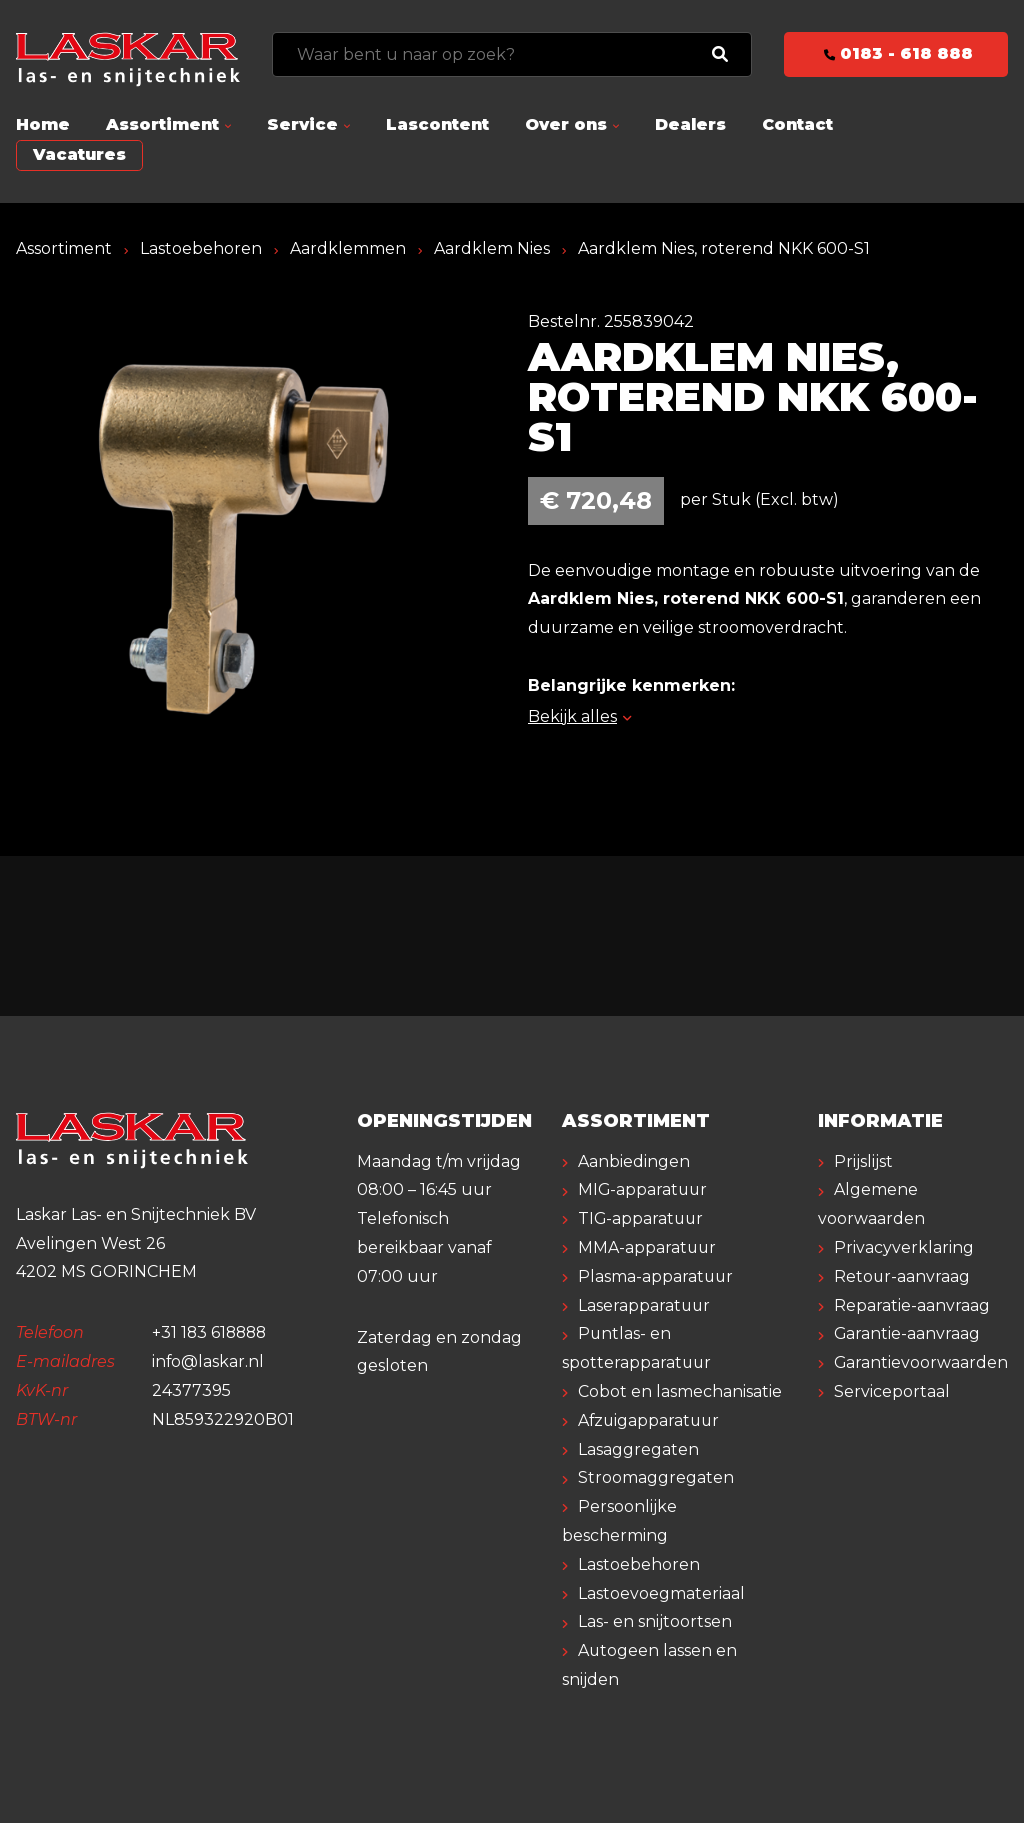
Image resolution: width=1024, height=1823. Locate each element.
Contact (797, 124)
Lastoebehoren (201, 248)
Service (302, 124)
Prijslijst (863, 1161)
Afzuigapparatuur (650, 1420)
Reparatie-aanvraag (912, 1305)
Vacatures (79, 154)
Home (43, 124)
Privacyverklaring (904, 1247)
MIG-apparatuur (644, 1189)
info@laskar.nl (208, 1361)
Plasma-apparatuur (656, 1276)
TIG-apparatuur (642, 1218)
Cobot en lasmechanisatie (680, 1391)
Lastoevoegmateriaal (661, 1593)
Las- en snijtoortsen (655, 1621)
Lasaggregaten (638, 1449)
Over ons (566, 124)
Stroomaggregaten (656, 1477)
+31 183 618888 (211, 1332)
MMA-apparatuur (648, 1247)
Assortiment (162, 124)
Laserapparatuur (645, 1305)
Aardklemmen (348, 248)
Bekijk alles (579, 716)
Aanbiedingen (634, 1161)
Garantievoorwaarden (921, 1362)
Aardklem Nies (492, 248)
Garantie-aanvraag (907, 1333)
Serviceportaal (892, 1391)
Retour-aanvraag (902, 1276)
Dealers (690, 124)
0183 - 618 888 (896, 53)
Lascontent (437, 124)
